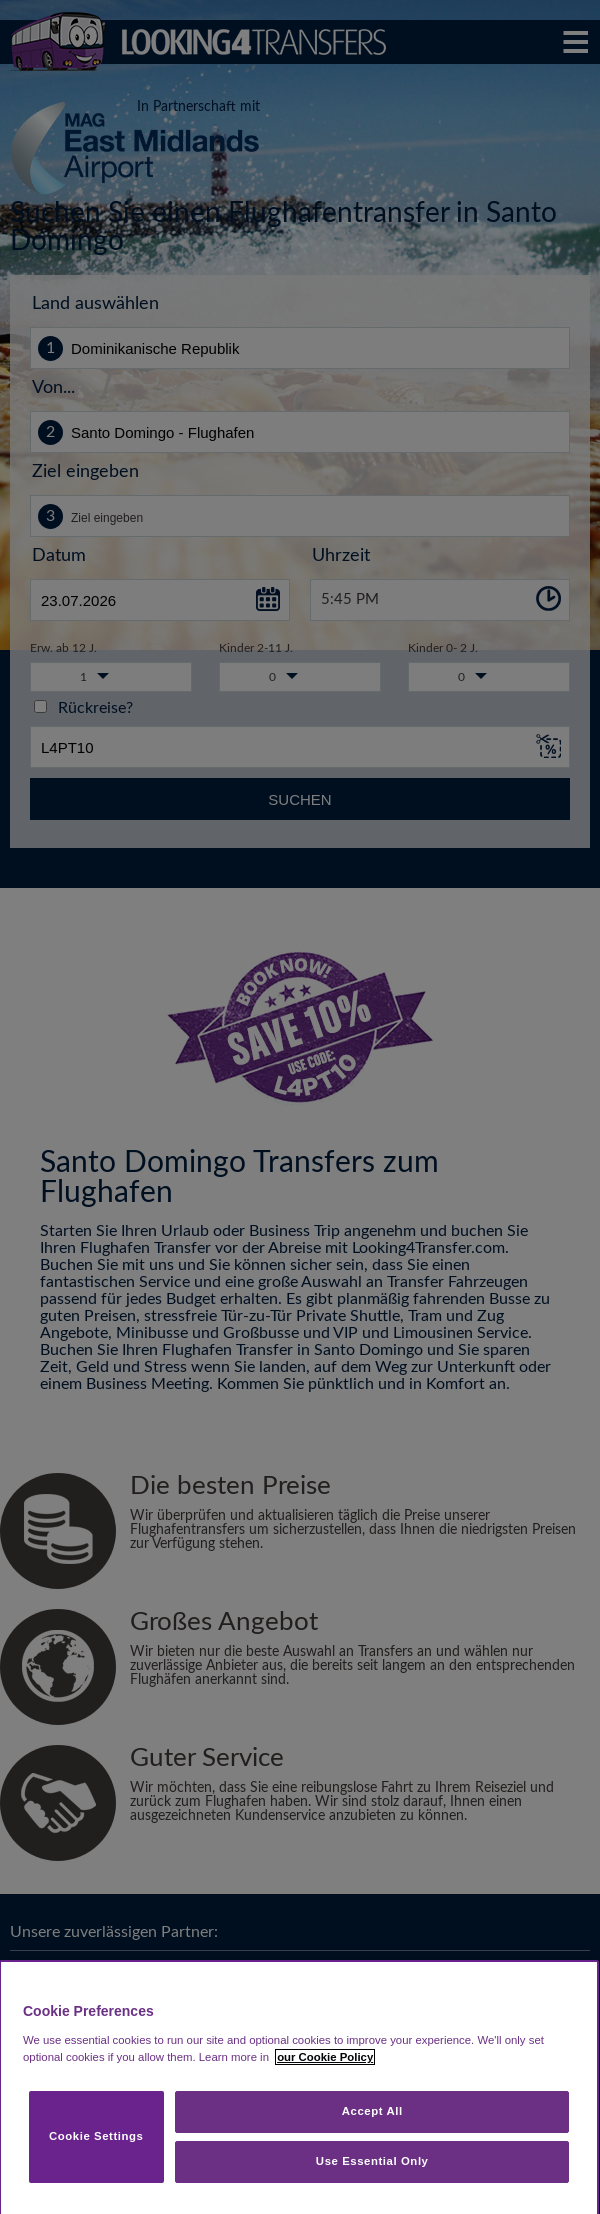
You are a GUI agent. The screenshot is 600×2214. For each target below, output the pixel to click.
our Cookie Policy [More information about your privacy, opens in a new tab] (325, 2057)
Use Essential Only (372, 2161)
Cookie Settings (96, 2136)
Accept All (372, 2111)
